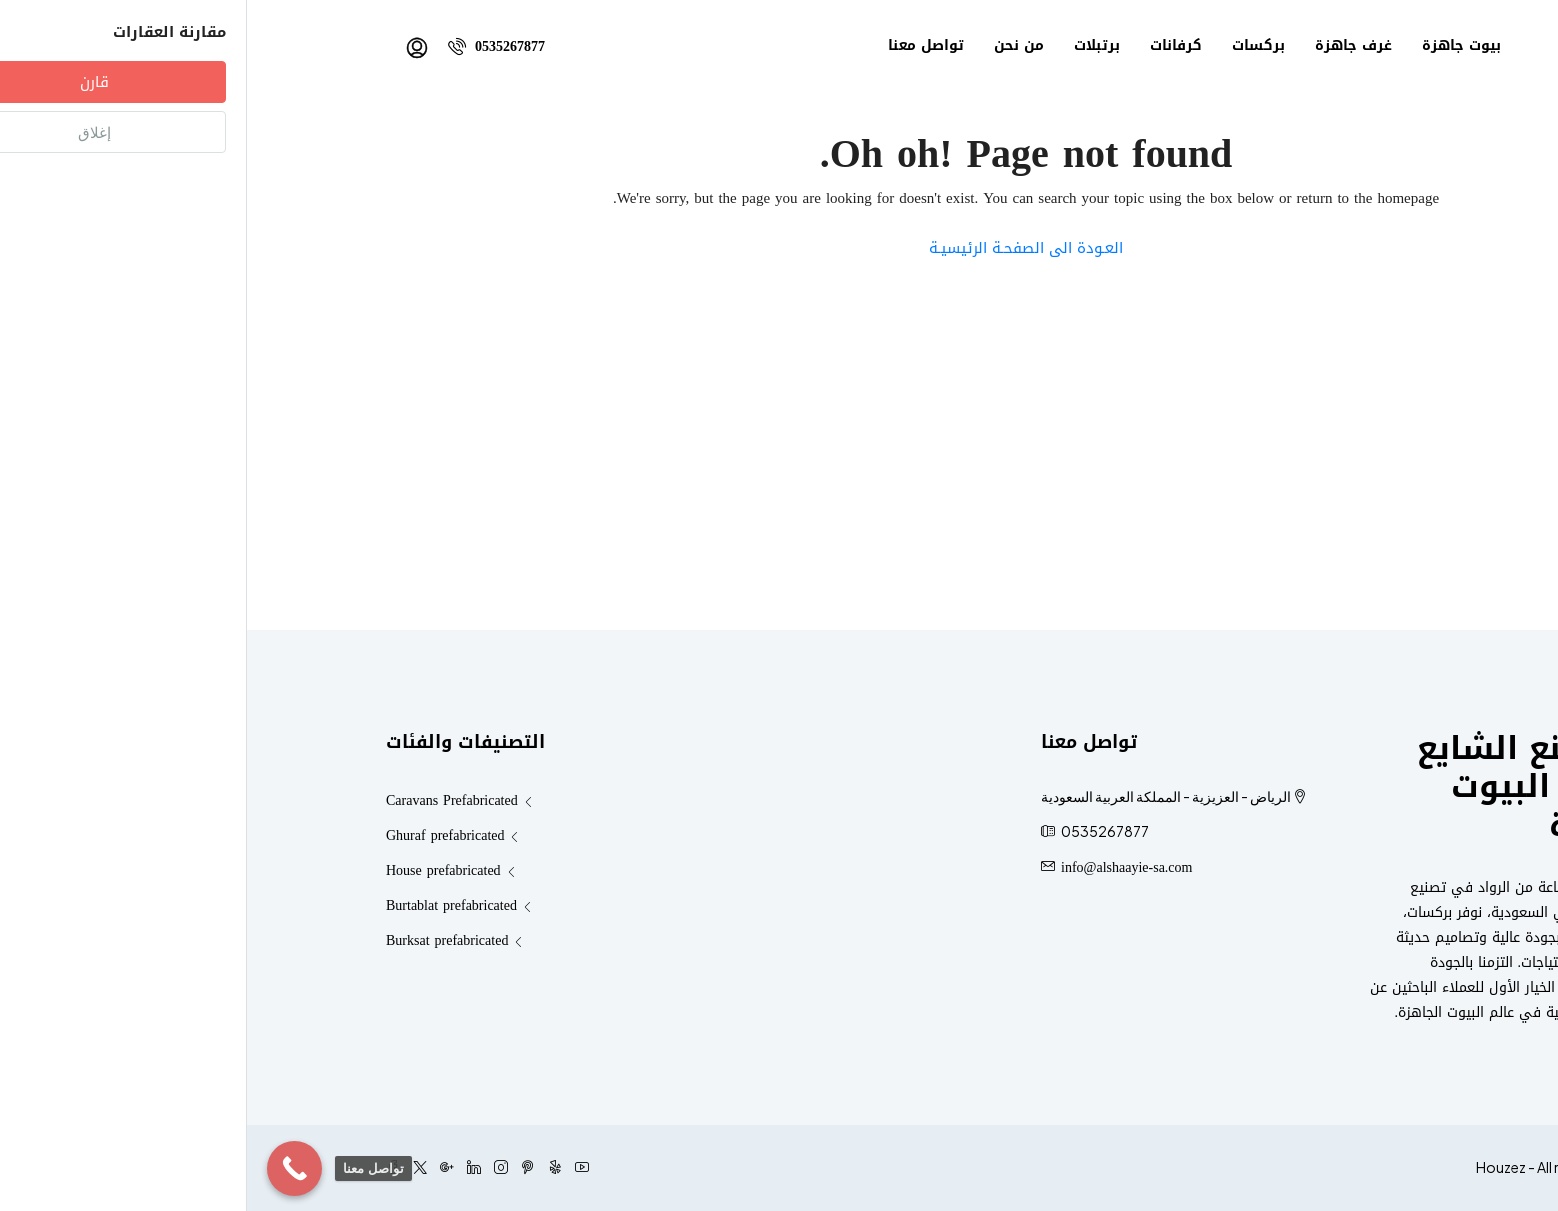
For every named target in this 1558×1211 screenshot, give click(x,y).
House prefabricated (196, 870)
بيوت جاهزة (1214, 45)
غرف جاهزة (1106, 45)
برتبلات (850, 45)
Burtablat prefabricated (204, 905)
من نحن (772, 45)
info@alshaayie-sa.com (879, 867)
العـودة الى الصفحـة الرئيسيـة (779, 248)
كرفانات (929, 45)
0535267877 (249, 46)
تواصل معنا (679, 45)
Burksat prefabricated (200, 940)
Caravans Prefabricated (205, 800)
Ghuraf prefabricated (198, 835)
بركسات (1011, 45)
